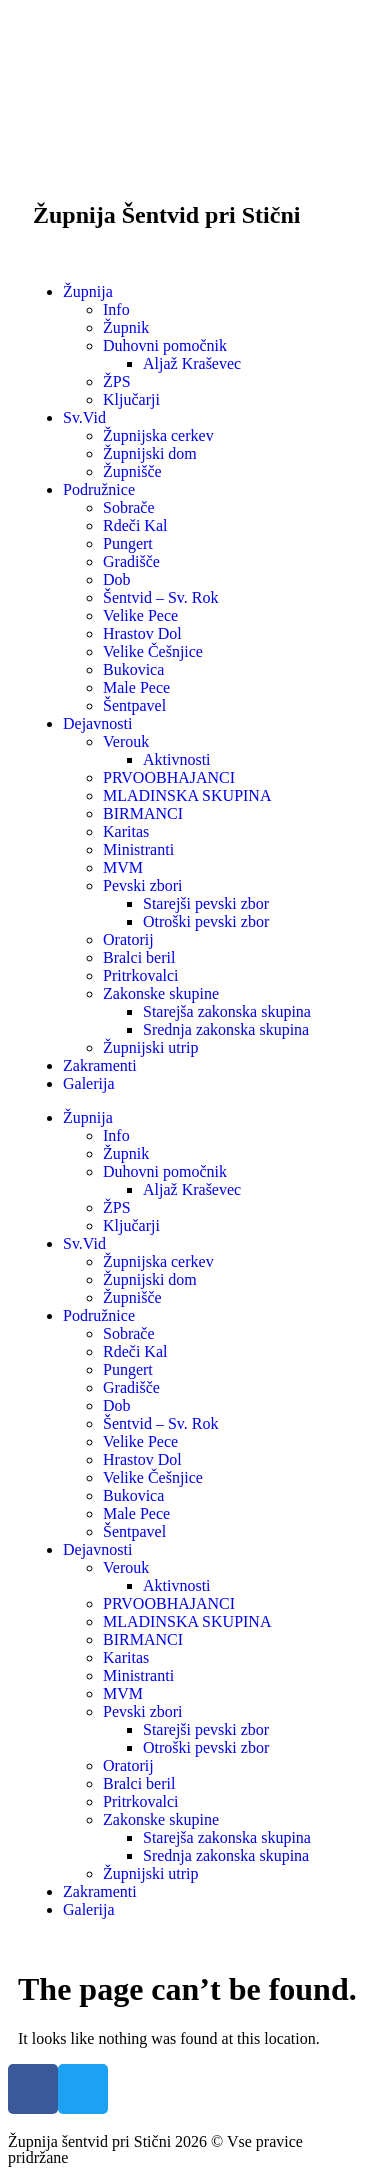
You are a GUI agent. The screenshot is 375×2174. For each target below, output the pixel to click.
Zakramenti (100, 1065)
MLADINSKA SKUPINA (187, 795)
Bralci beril (139, 957)
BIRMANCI (143, 813)
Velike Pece (140, 615)
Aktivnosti (177, 759)
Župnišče (132, 471)
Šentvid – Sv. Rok (160, 597)
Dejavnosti (97, 723)
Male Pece (136, 687)
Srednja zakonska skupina (226, 1029)
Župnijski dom (150, 453)
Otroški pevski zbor (206, 921)
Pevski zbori (143, 885)
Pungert (128, 543)
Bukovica (133, 669)
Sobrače (129, 507)
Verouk (126, 741)
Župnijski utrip (151, 1047)
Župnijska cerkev (158, 435)
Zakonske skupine (161, 993)
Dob (117, 579)
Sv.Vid (84, 417)
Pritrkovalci (141, 975)
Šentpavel (134, 705)
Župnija (88, 291)
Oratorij (128, 939)
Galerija (89, 1083)
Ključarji (131, 399)
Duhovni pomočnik (165, 345)
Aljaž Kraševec (192, 363)
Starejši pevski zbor (206, 903)
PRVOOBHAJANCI (169, 777)
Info (116, 309)
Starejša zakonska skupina (227, 1011)
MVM (123, 867)
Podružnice (99, 489)
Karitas (126, 831)
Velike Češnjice (153, 651)
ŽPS (117, 381)
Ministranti (138, 849)
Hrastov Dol (142, 633)
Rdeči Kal (135, 525)
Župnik (126, 327)
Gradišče (131, 561)
